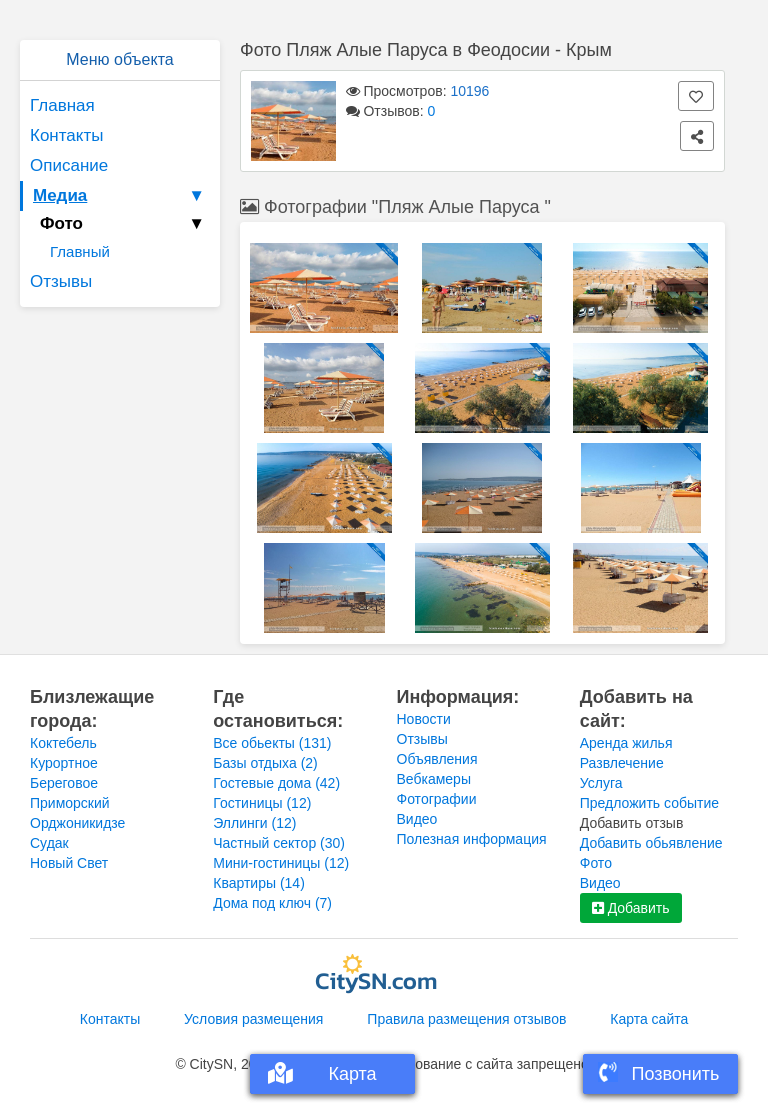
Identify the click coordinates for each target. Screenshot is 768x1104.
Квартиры (259, 883)
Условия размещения (253, 1019)
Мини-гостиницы (281, 863)
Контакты (66, 135)
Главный (80, 251)
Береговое (64, 783)
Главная (62, 105)
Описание (69, 165)
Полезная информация (472, 839)
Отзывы (61, 281)
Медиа (121, 196)
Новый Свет (69, 863)
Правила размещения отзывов (466, 1019)
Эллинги (254, 823)
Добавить (631, 908)
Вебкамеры (434, 779)
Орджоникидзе (77, 823)
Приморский (70, 803)
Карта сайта (649, 1019)
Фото (596, 863)
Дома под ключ (272, 903)
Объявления (437, 759)
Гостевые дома (276, 783)
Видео (417, 819)
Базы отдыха (265, 763)
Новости (424, 719)
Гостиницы (262, 803)
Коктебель (63, 743)
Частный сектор (279, 843)
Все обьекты (272, 743)
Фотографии (437, 799)
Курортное (64, 763)
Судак (49, 843)
